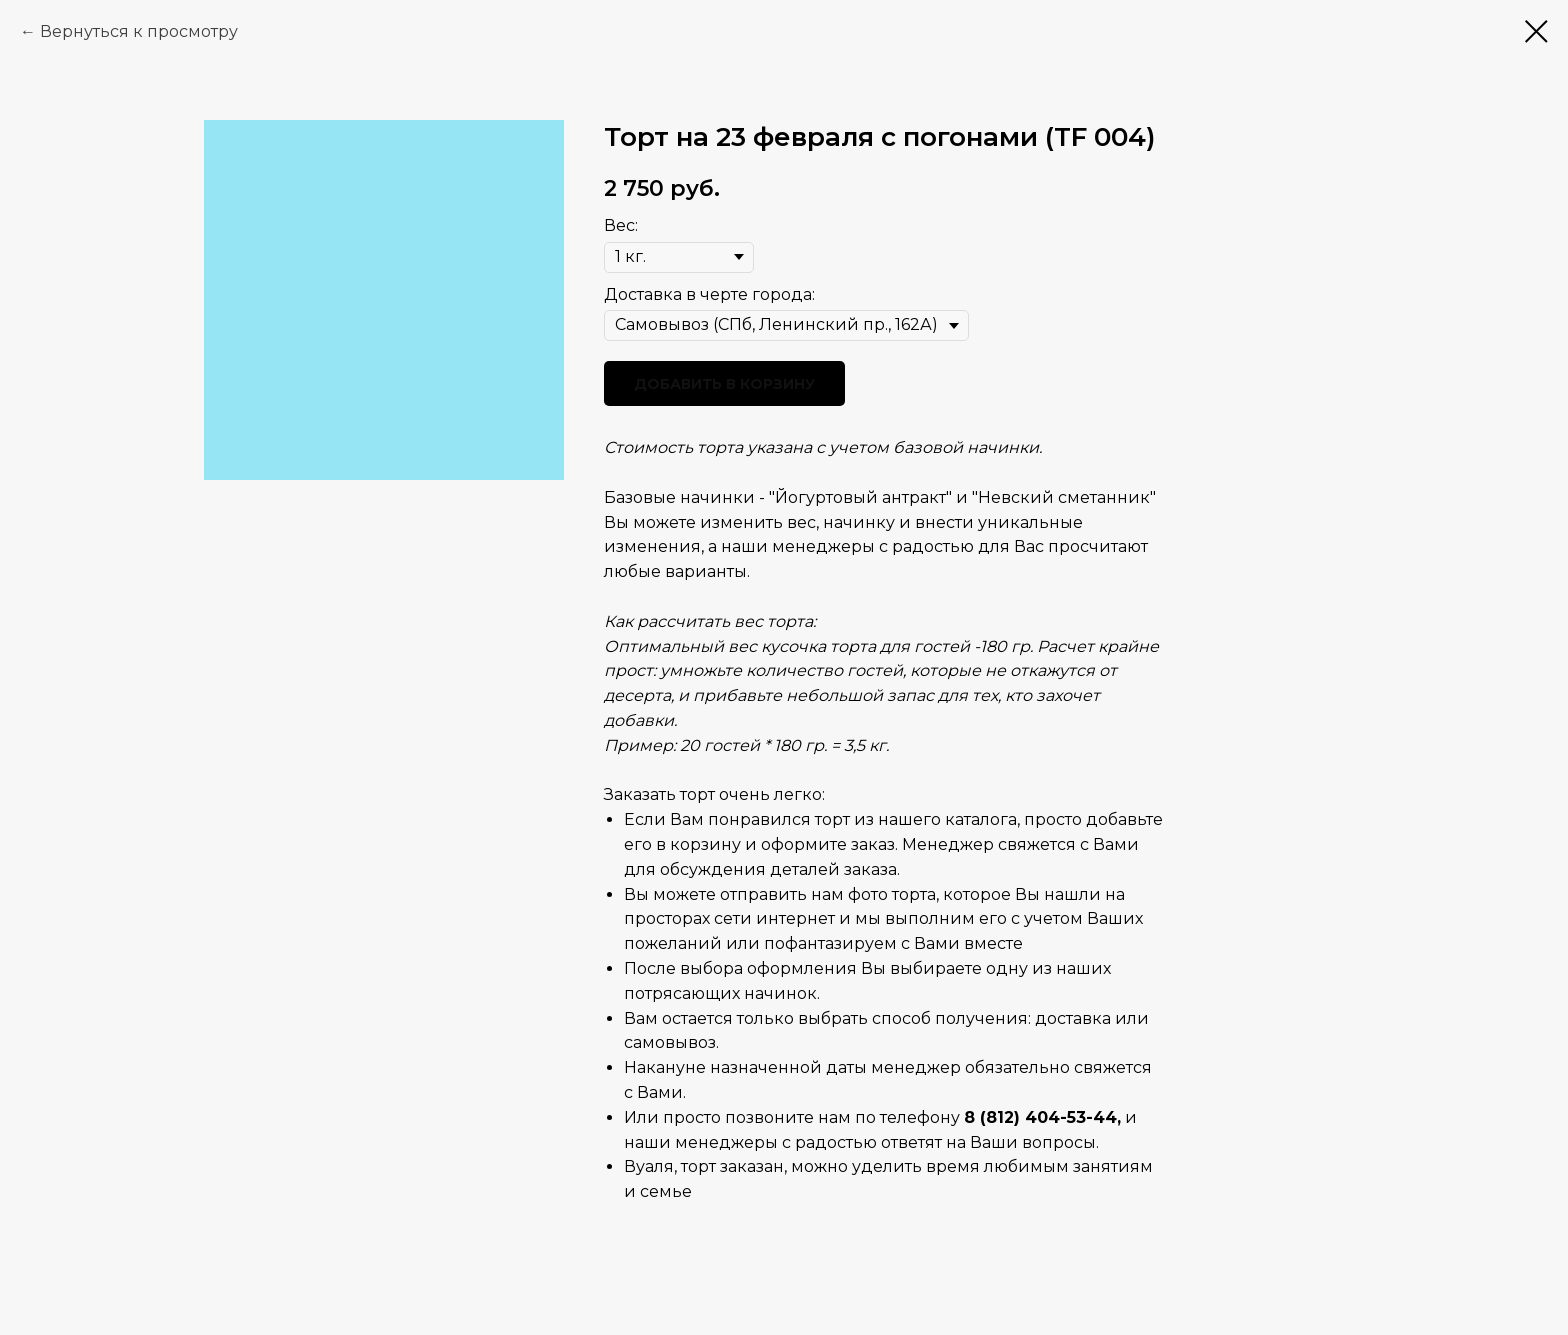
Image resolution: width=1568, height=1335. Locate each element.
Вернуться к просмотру (139, 31)
